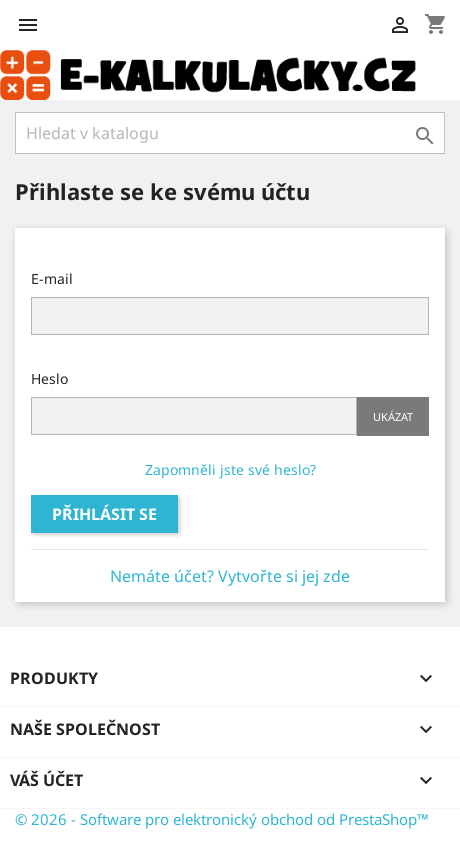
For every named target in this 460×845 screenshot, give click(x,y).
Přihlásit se (104, 514)
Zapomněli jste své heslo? (230, 469)
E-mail (52, 278)
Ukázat (393, 416)
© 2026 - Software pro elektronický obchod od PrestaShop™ (222, 819)
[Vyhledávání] (230, 133)
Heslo (49, 378)
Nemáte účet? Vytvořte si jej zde (230, 576)
